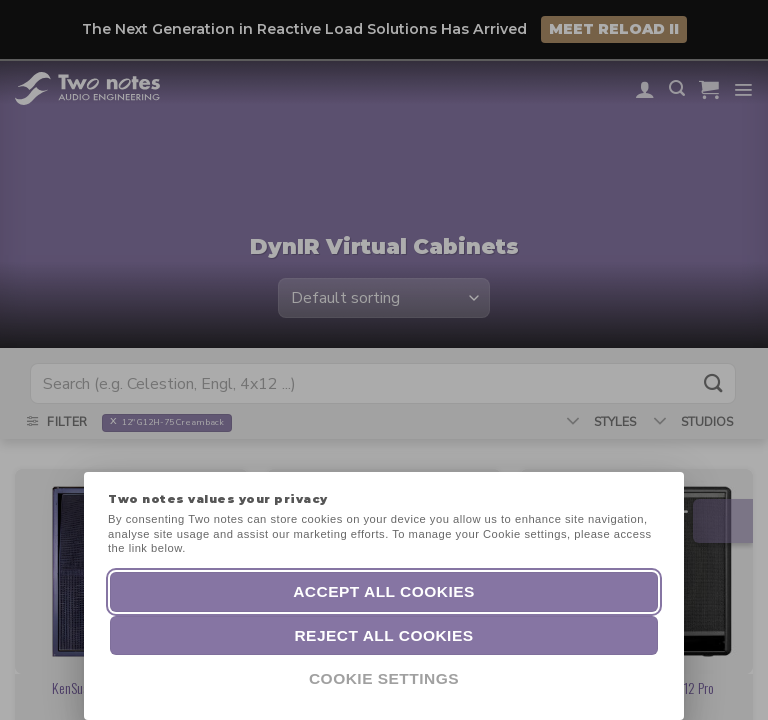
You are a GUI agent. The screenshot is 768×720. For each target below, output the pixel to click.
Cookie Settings (384, 678)
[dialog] (730, 680)
